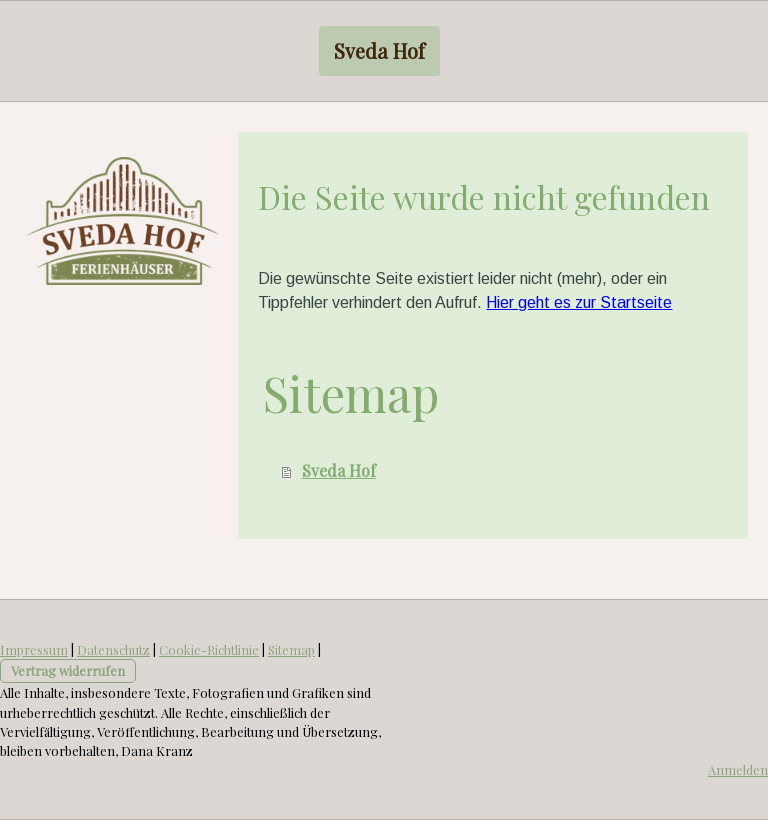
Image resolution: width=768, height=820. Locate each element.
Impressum (34, 649)
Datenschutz (113, 649)
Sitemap (291, 649)
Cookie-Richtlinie (209, 649)
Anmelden (738, 769)
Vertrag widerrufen (68, 670)
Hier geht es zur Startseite (579, 302)
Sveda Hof (379, 50)
